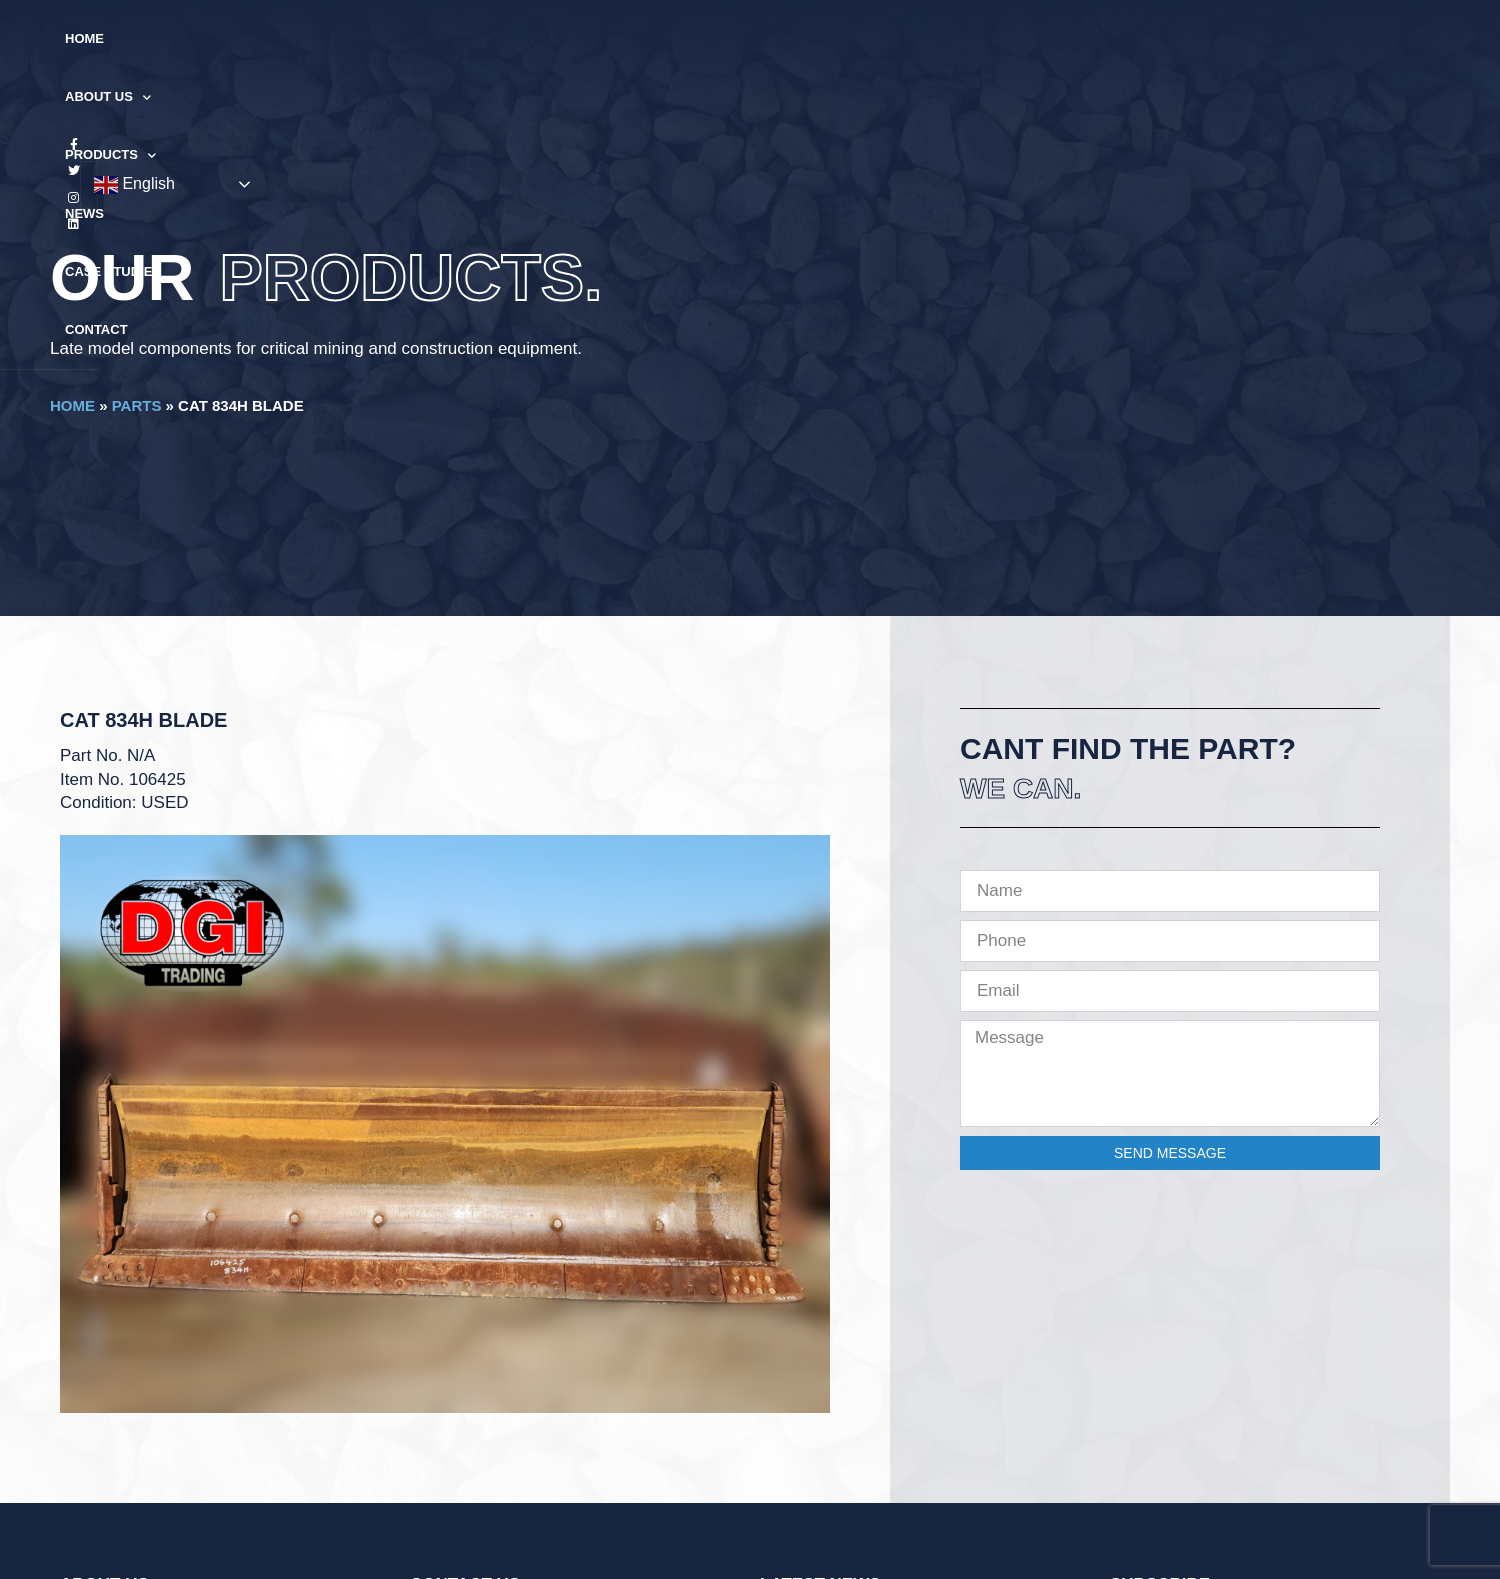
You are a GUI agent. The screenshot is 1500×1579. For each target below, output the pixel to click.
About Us (563, 39)
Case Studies (874, 38)
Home (470, 38)
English (1316, 40)
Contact (983, 38)
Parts (137, 405)
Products (681, 39)
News (776, 38)
